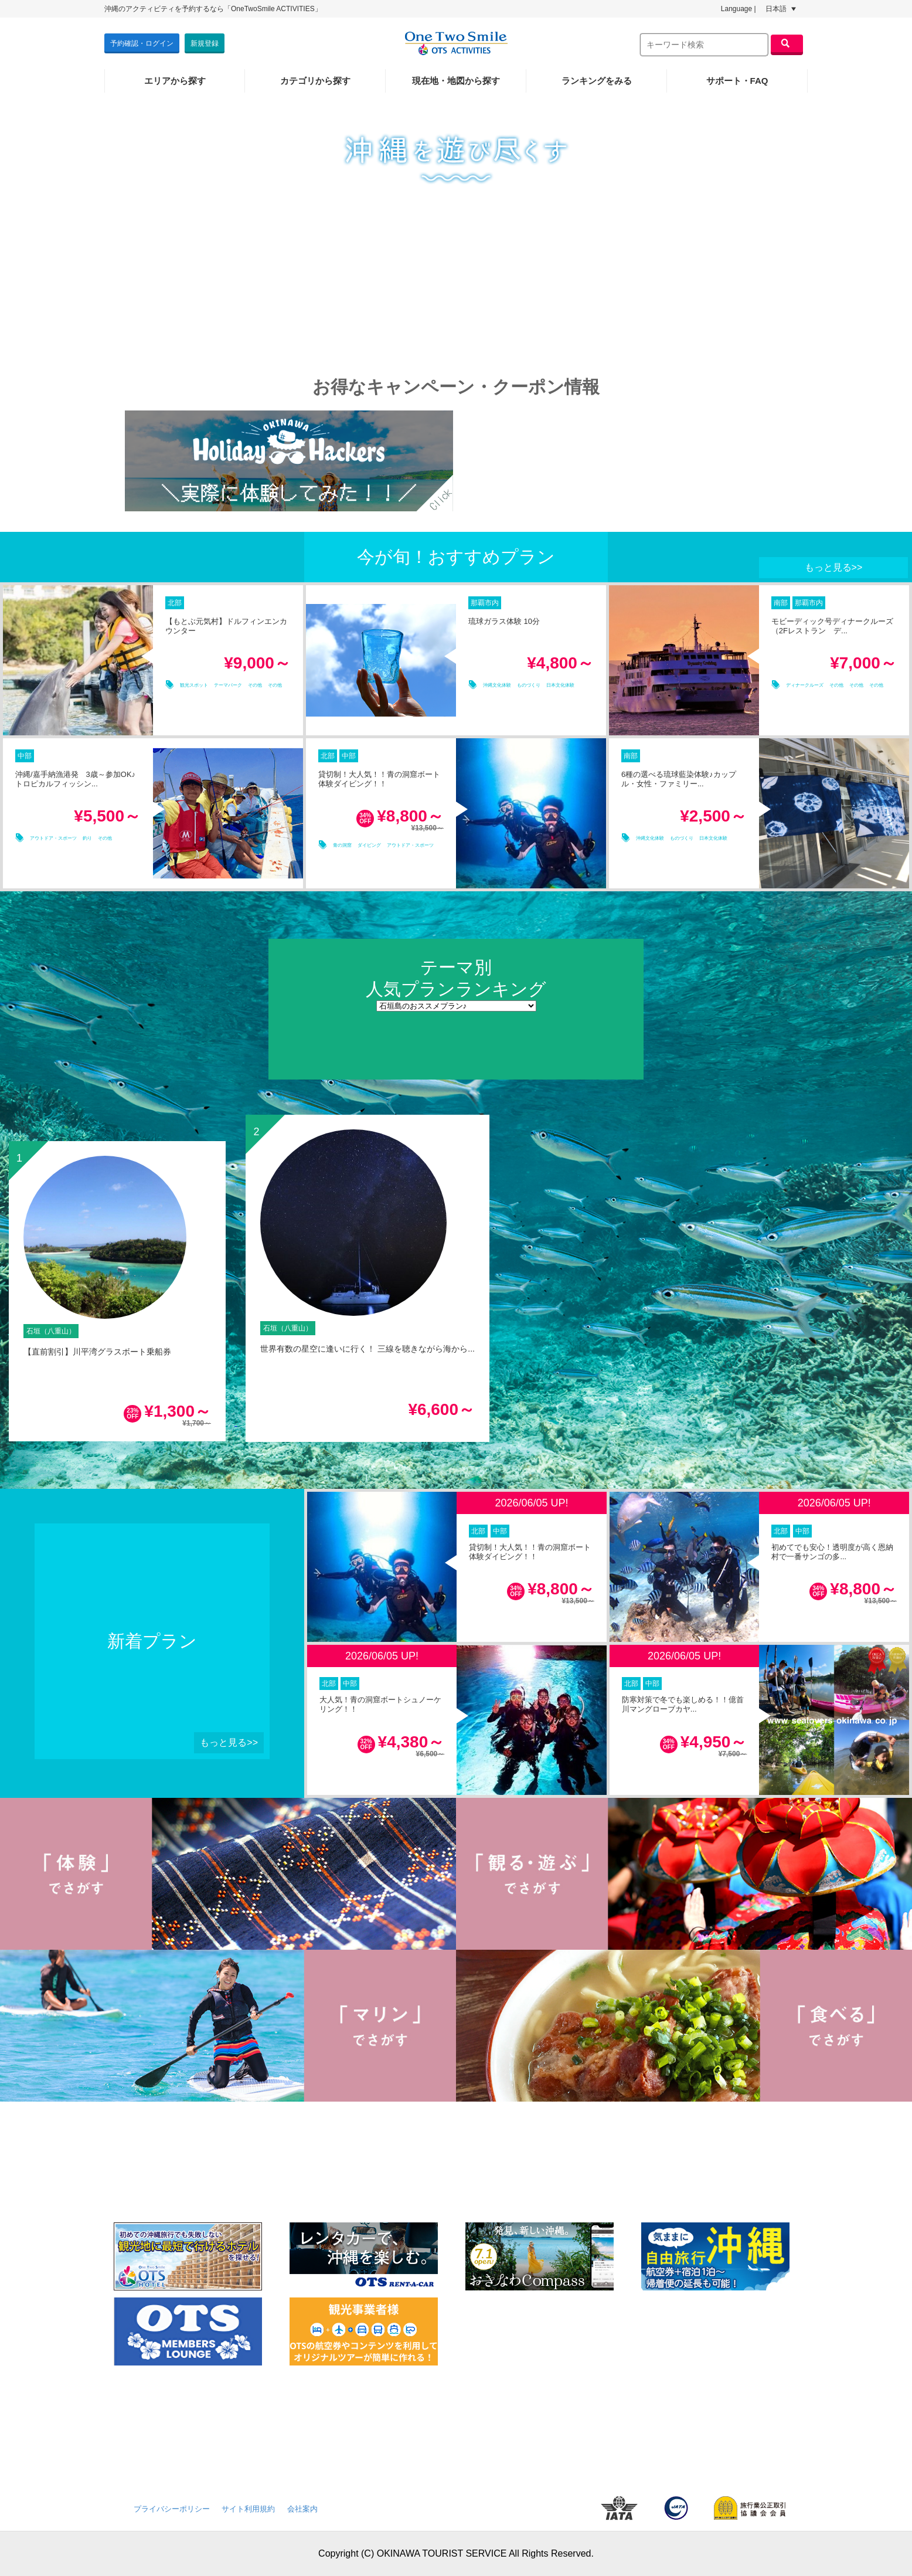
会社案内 (302, 2508)
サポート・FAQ (737, 81)
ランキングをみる (597, 81)
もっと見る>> (834, 567)
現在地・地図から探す (456, 81)
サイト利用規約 (248, 2508)
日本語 (780, 9)
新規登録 (204, 43)
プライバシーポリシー (172, 2508)
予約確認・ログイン (141, 43)
